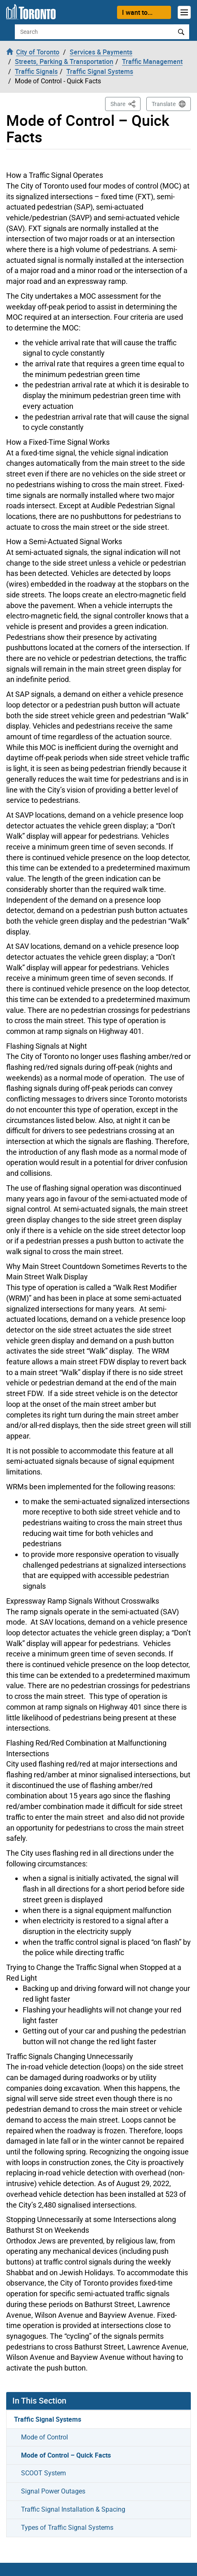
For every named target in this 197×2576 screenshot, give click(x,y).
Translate (164, 104)
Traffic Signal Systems (47, 2419)
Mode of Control (44, 2437)
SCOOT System (43, 2473)
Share (125, 103)
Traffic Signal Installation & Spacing (73, 2509)
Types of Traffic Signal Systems (67, 2527)
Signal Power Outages (53, 2491)
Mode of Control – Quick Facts (66, 2455)
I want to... (137, 12)
